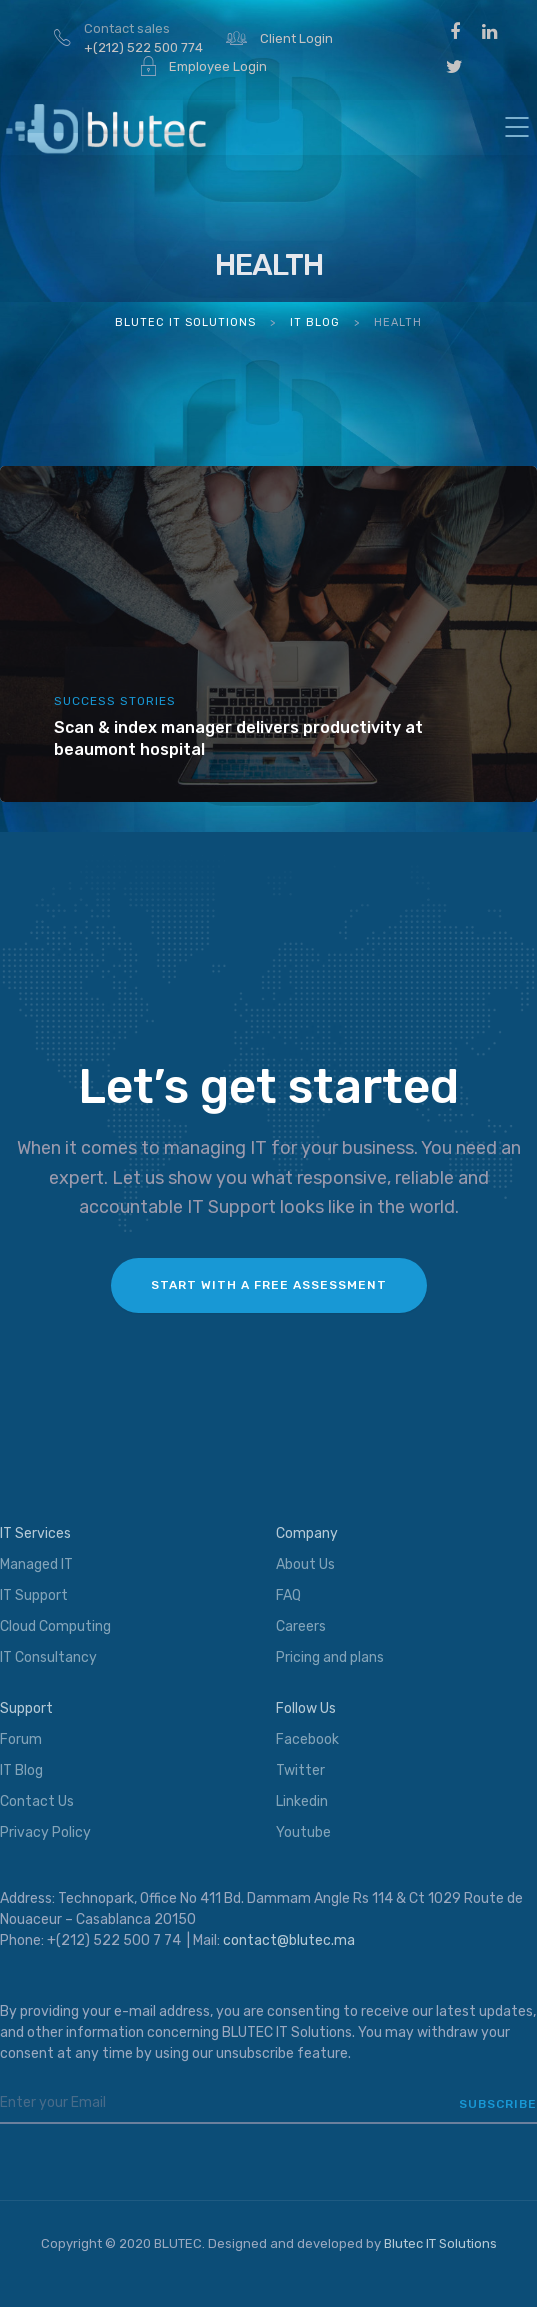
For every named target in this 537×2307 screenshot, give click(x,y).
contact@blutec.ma (289, 1940)
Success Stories (115, 701)
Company (307, 1533)
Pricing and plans (330, 1657)
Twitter (300, 1770)
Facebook (307, 1739)
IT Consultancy (48, 1657)
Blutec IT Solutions (440, 2243)
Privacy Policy (45, 1832)
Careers (301, 1626)
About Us (305, 1564)
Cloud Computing (55, 1626)
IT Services (35, 1533)
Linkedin (302, 1801)
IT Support (34, 1595)
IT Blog (21, 1770)
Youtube (303, 1832)
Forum (21, 1739)
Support (26, 1708)
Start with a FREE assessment (269, 1285)
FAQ (288, 1595)
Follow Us (306, 1708)
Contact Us (37, 1801)
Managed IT (36, 1564)
